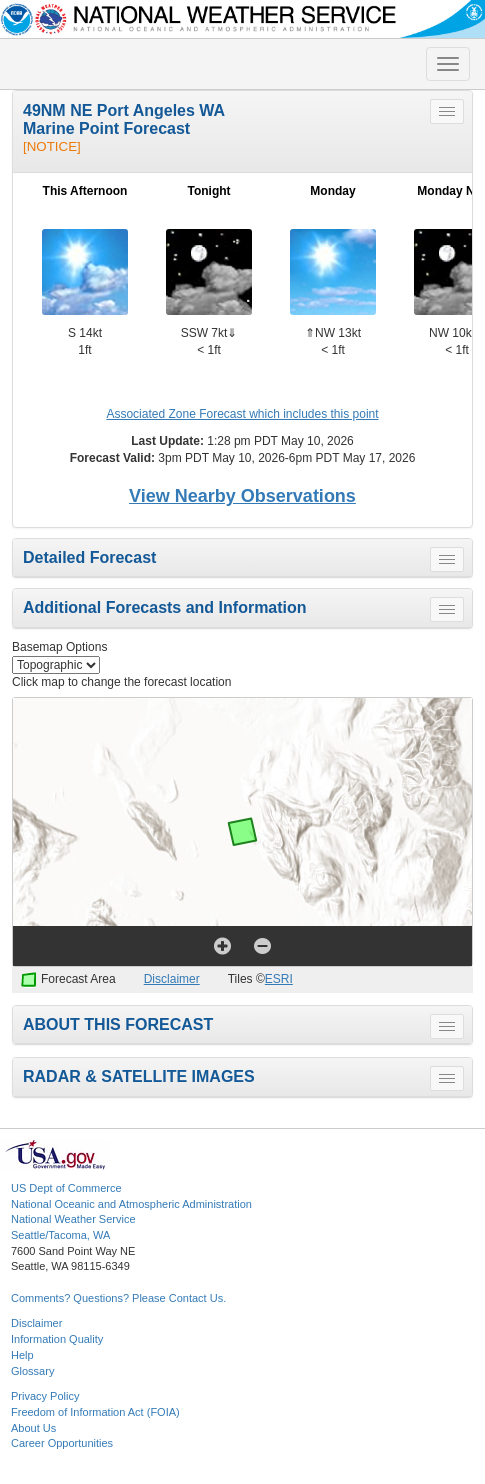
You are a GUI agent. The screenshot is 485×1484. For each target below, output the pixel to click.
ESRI (279, 979)
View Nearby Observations (242, 496)
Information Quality (57, 1339)
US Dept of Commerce (66, 1188)
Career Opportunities (62, 1443)
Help (22, 1355)
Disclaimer (172, 979)
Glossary (32, 1371)
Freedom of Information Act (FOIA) (95, 1412)
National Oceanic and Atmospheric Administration (131, 1204)
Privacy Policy (45, 1396)
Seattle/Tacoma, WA (60, 1235)
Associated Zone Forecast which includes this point (242, 414)
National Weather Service (73, 1219)
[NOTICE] (52, 146)
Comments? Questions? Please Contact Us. (118, 1298)
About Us (33, 1428)
